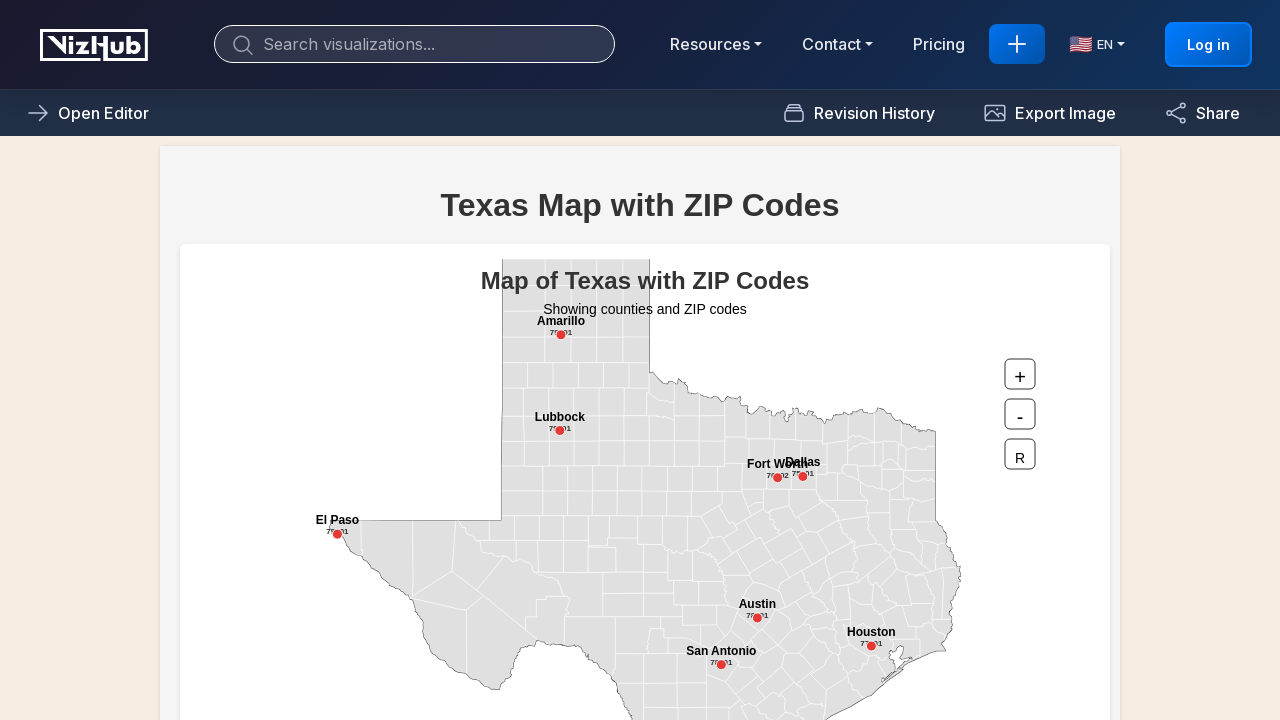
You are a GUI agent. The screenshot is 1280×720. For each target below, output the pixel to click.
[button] (1049, 113)
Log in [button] (1208, 44)
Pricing (939, 44)
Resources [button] (710, 44)
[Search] (414, 44)
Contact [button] (831, 44)
